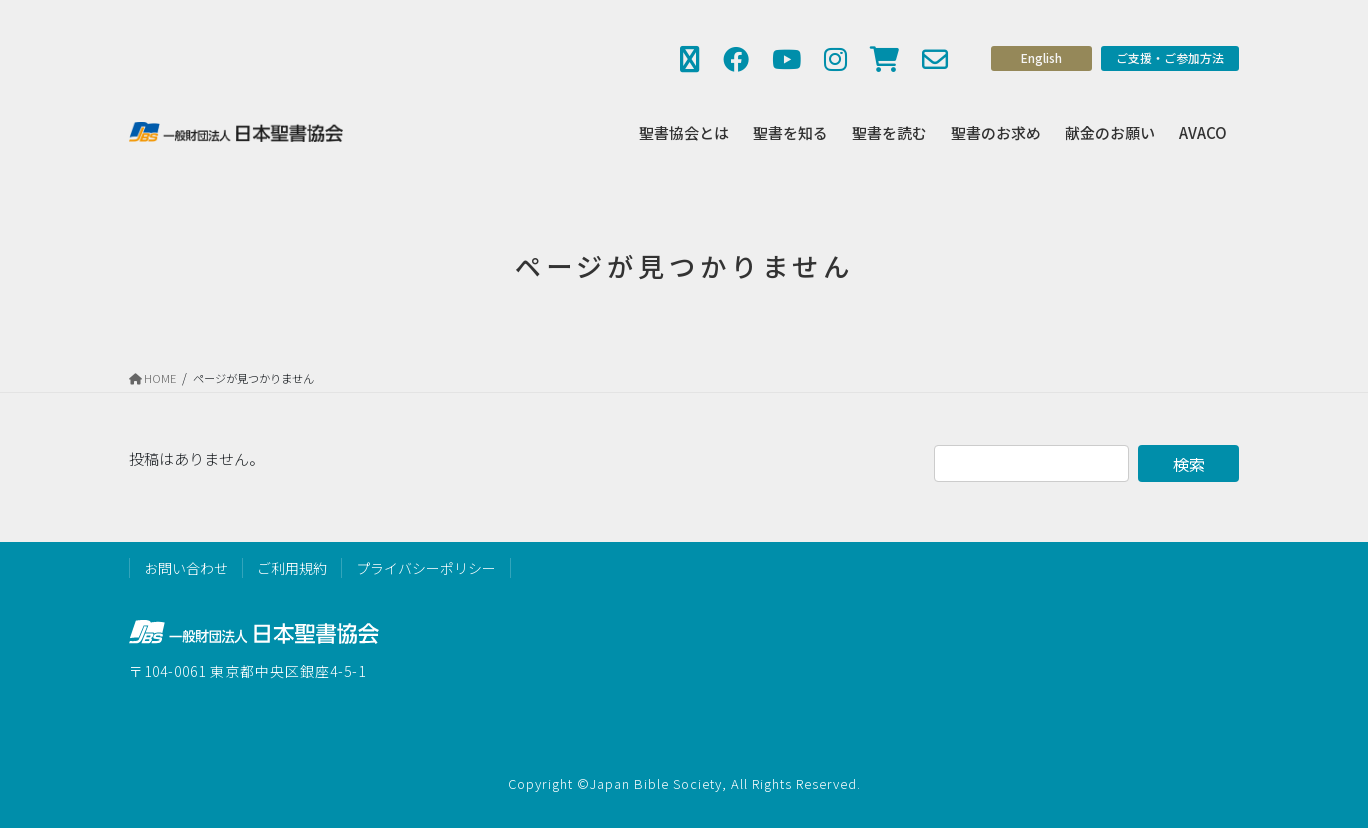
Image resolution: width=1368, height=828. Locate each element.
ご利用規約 (292, 568)
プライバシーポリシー (426, 568)
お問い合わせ (186, 568)
